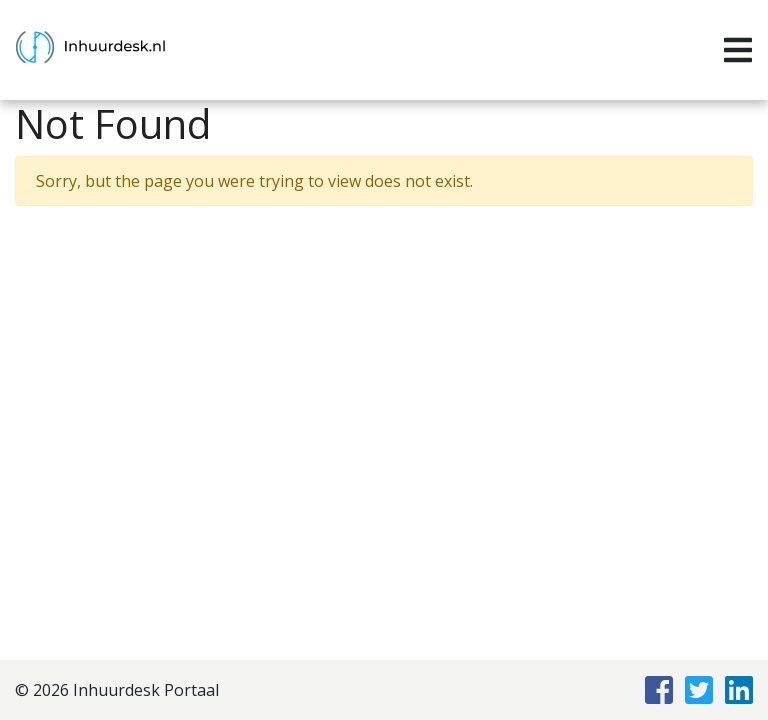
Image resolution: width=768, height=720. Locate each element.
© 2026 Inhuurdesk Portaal (117, 690)
